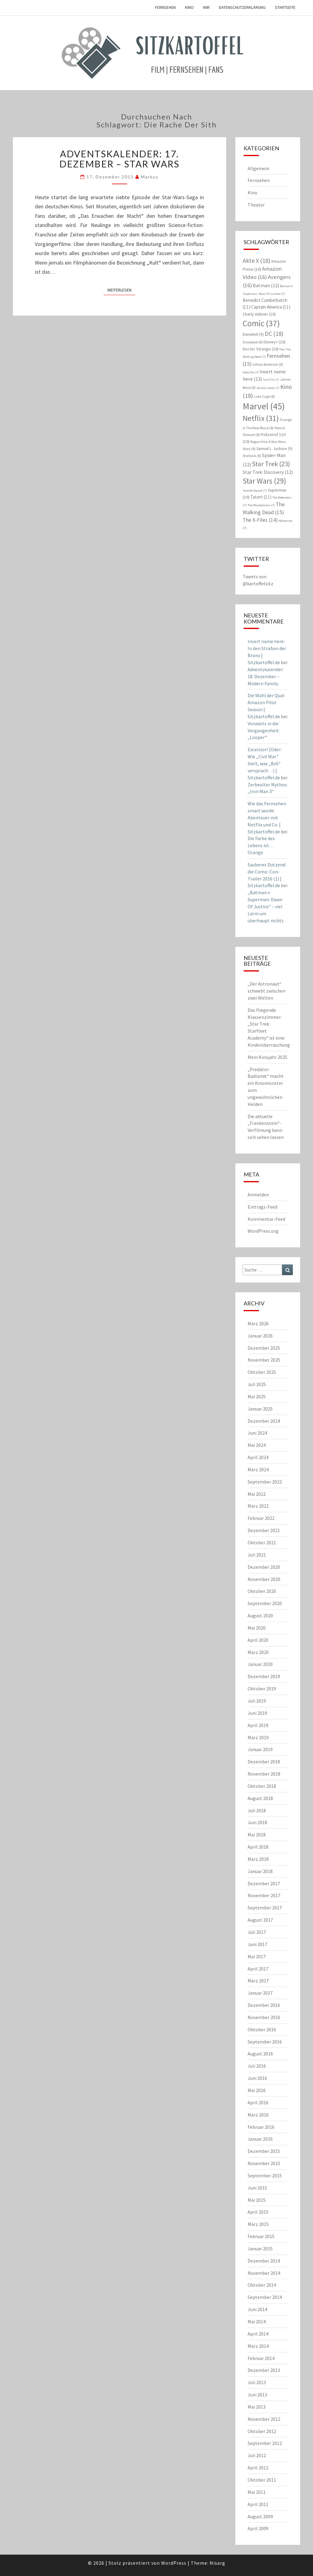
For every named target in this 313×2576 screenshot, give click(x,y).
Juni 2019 (257, 1713)
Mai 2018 (257, 1834)
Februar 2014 (261, 2358)
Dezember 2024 (264, 1421)
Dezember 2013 (264, 2370)
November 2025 (264, 1360)
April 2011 (258, 2504)
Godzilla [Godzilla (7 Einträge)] (251, 372)
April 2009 (258, 2528)
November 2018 (264, 1774)
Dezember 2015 (264, 2151)
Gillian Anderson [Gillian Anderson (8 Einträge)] (267, 364)
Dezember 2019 (264, 1676)
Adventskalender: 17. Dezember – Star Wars (119, 158)
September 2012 (265, 2443)
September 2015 (265, 2175)
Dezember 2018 (264, 1761)
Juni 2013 (257, 2394)
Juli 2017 (257, 1932)
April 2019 (258, 1725)
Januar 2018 (260, 1871)
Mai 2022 (257, 1494)
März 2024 (258, 1469)
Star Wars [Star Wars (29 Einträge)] (264, 481)
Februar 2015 (261, 2236)
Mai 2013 (257, 2407)
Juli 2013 (257, 2382)
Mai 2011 (257, 2492)
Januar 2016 (260, 2139)
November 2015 (264, 2163)
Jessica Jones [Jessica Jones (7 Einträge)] (267, 388)
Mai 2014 (257, 2321)
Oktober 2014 (262, 2285)
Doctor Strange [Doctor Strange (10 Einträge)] (260, 349)
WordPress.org (263, 1231)
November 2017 (264, 1895)
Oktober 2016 (262, 2029)
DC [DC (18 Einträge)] (274, 333)
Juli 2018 (257, 1810)
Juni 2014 (257, 2309)
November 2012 (264, 2419)
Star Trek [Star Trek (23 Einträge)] (271, 463)
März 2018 (258, 1859)
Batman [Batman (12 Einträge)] (266, 285)
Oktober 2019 (262, 1688)
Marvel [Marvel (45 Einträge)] (264, 406)
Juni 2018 (257, 1822)
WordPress (173, 2563)
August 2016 (260, 2054)
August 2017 (260, 1920)
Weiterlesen (121, 290)
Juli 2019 (257, 1701)
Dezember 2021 (264, 1530)
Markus (150, 176)
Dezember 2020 (264, 1567)
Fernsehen (165, 7)
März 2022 (258, 1506)
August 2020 (260, 1615)
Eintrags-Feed (262, 1207)
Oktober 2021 (262, 1542)
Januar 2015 (260, 2248)
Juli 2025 (257, 1384)
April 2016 (258, 2102)
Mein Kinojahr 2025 (267, 1057)
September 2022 (265, 1482)
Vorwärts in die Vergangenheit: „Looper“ (264, 730)
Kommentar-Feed (266, 1219)
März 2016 (258, 2115)
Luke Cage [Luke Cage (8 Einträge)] (264, 396)
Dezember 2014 (264, 2261)
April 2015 (258, 2212)
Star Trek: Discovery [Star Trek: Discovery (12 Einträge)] (268, 472)
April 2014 (258, 2334)
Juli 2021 (257, 1555)
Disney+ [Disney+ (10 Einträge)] (274, 342)
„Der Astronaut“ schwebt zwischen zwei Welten (266, 991)
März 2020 (258, 1652)
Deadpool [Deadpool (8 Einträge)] (253, 342)
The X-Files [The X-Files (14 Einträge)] (260, 520)
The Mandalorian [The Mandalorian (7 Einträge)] (261, 505)
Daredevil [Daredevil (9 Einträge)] (253, 334)
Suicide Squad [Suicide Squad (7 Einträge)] (255, 490)
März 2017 (258, 1981)
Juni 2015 (257, 2188)
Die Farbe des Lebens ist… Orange (261, 845)
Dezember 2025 (264, 1348)
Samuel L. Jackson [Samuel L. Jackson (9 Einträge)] (274, 448)
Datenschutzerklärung (242, 7)
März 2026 (258, 1323)
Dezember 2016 (264, 2005)
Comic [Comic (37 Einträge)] (261, 323)
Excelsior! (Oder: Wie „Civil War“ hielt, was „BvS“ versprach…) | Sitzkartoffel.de (265, 763)
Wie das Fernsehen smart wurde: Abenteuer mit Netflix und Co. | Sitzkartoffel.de (267, 817)
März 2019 (258, 1737)
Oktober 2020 (262, 1591)
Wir (206, 7)
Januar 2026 (260, 1336)
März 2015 (258, 2224)
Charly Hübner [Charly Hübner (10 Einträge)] (259, 314)
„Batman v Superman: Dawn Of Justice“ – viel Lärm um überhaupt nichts (266, 906)
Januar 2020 (260, 1664)
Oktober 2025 (262, 1372)
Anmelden (258, 1194)
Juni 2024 (257, 1433)
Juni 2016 (257, 2078)
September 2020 (265, 1603)
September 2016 (265, 2042)
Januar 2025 (260, 1409)
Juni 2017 (257, 1944)
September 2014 (265, 2297)
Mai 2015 (257, 2200)
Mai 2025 (257, 1396)
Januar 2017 (260, 1993)
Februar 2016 (261, 2127)
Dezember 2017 (264, 1883)
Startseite (285, 7)
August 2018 (260, 1798)
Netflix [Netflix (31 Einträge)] (261, 418)
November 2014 (264, 2273)
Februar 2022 (261, 1518)
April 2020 (258, 1640)
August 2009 (260, 2516)
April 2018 (258, 1847)
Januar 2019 (260, 1749)
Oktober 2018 (262, 1786)
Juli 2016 (257, 2066)
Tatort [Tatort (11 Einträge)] (260, 497)
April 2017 (258, 1969)
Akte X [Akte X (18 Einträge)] (256, 260)
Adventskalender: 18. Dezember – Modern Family (266, 676)
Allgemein (258, 168)
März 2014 (258, 2346)
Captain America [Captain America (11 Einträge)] (270, 307)
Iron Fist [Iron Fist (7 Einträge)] (271, 380)
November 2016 (264, 2017)
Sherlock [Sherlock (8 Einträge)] (252, 455)
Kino (189, 7)
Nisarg (217, 2563)
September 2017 (265, 1908)
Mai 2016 (257, 2090)
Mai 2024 (257, 1445)
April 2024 (258, 1457)
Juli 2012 (257, 2455)
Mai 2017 (257, 1956)
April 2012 (258, 2467)
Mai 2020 (257, 1628)
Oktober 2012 (262, 2431)
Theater (256, 205)
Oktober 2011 (262, 2480)
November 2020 (264, 1579)
